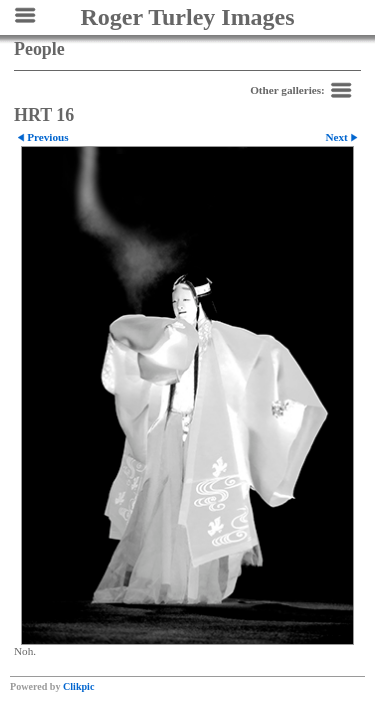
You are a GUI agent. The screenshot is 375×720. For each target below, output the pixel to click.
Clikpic (78, 686)
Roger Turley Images (187, 17)
